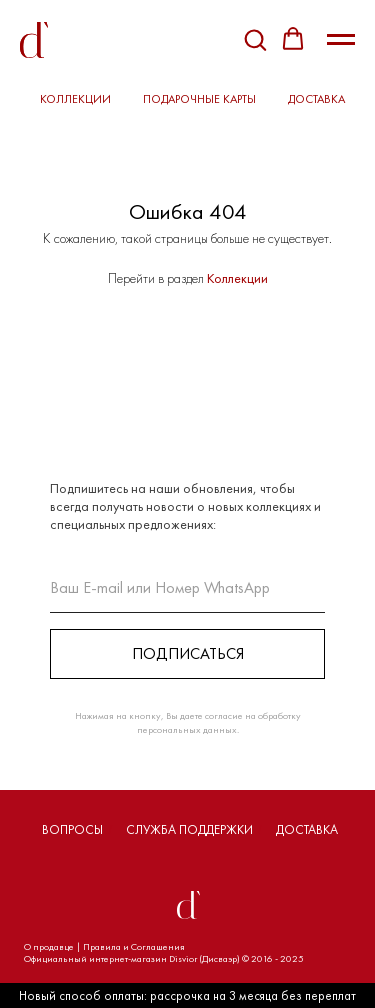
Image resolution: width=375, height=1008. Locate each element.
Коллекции (237, 278)
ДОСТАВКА (316, 99)
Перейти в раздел (157, 278)
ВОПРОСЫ (72, 829)
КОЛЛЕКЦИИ (75, 99)
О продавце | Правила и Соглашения (104, 946)
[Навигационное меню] (341, 40)
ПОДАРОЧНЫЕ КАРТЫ (199, 99)
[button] (255, 39)
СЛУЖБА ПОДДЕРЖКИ (189, 829)
